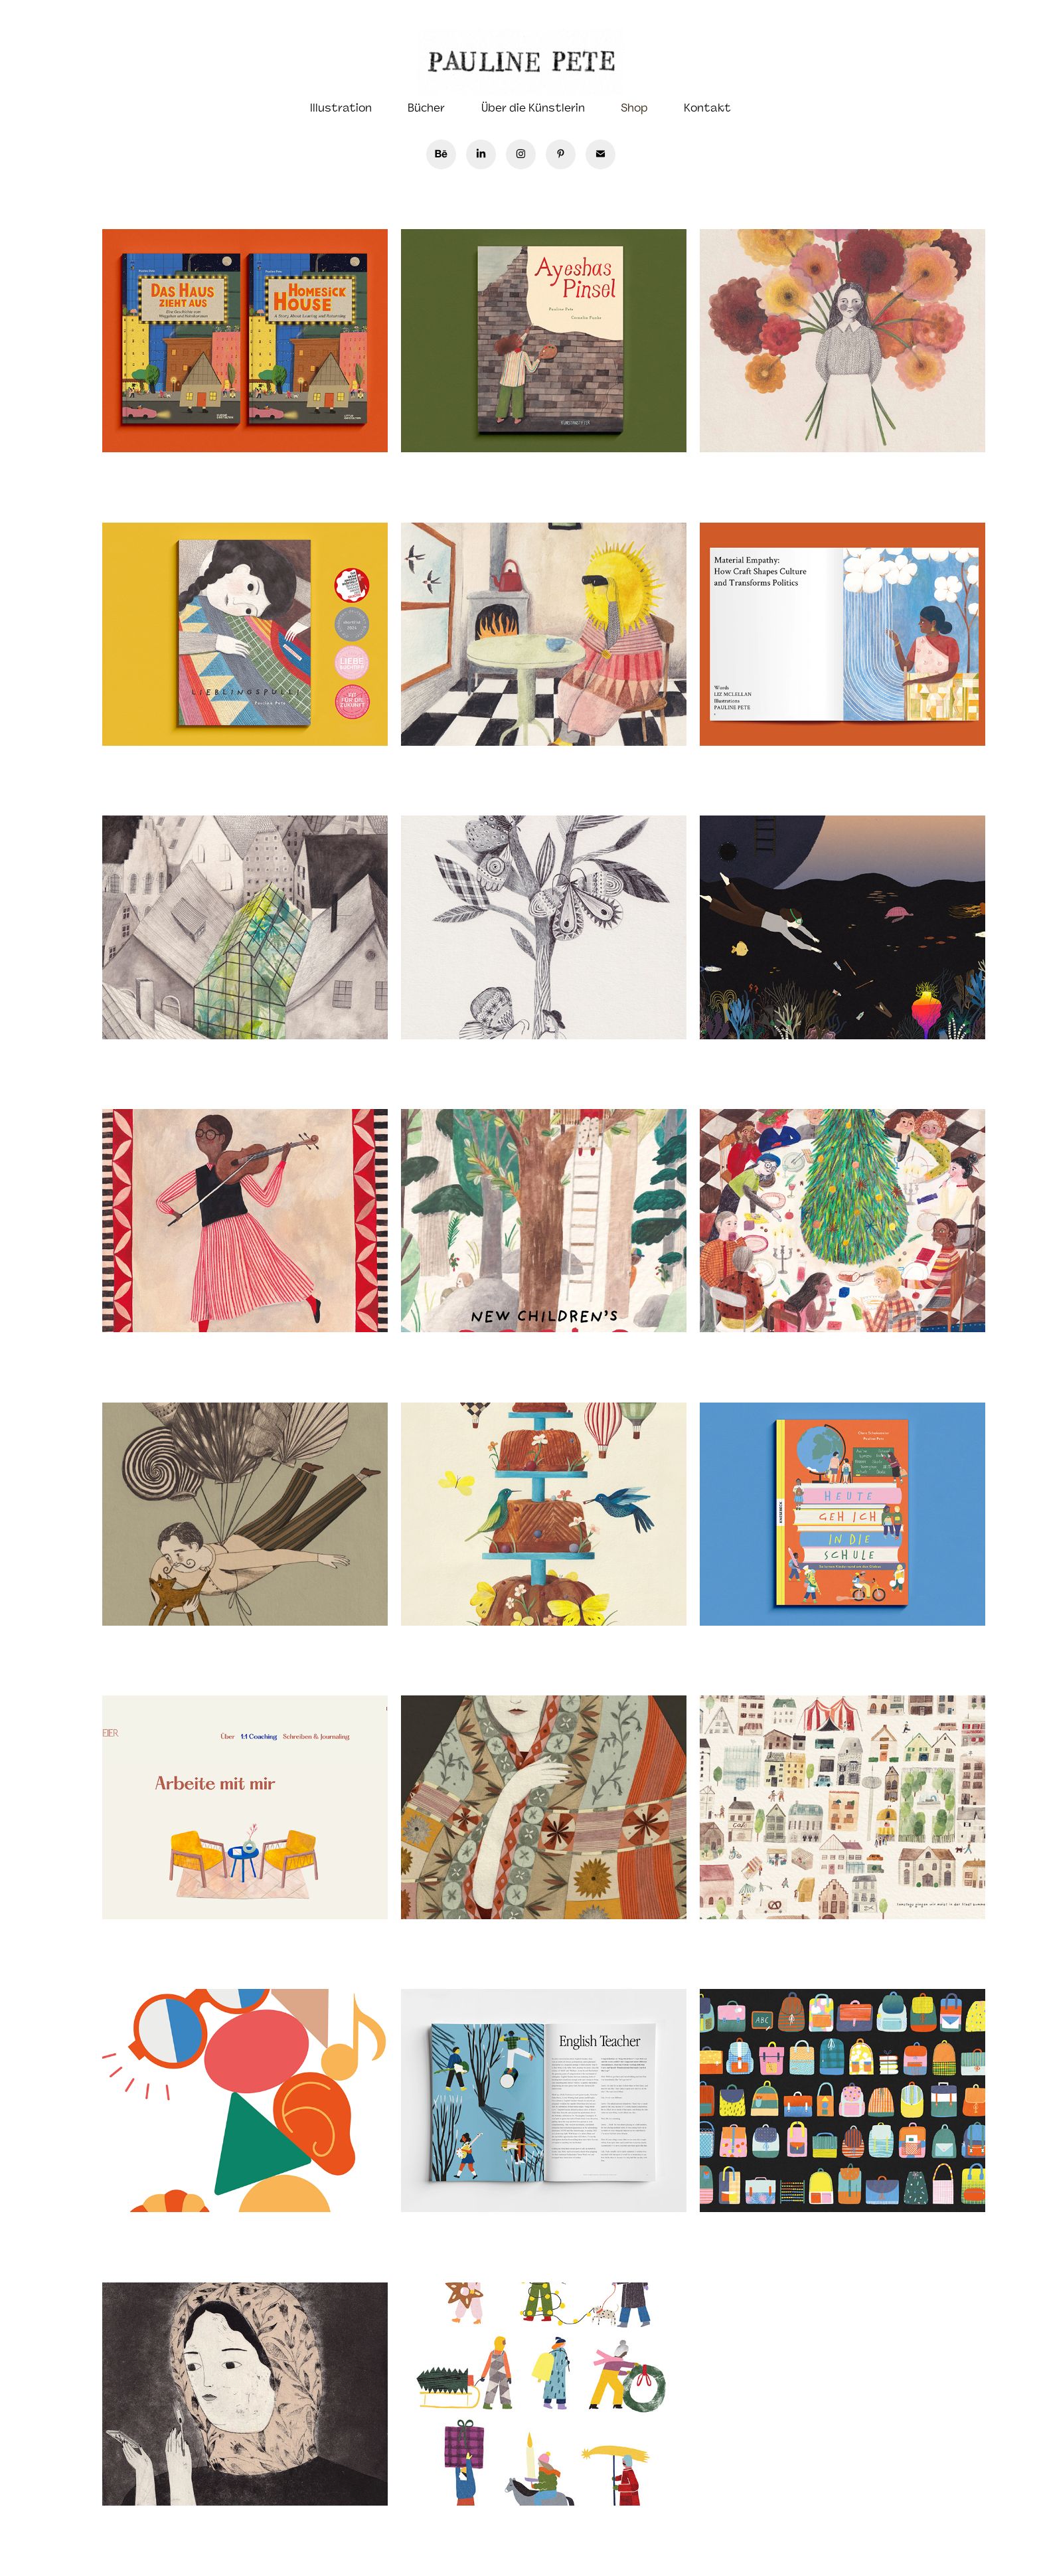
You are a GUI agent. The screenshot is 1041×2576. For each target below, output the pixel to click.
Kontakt (707, 108)
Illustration (341, 108)
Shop (634, 108)
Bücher (426, 108)
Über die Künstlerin (533, 108)
